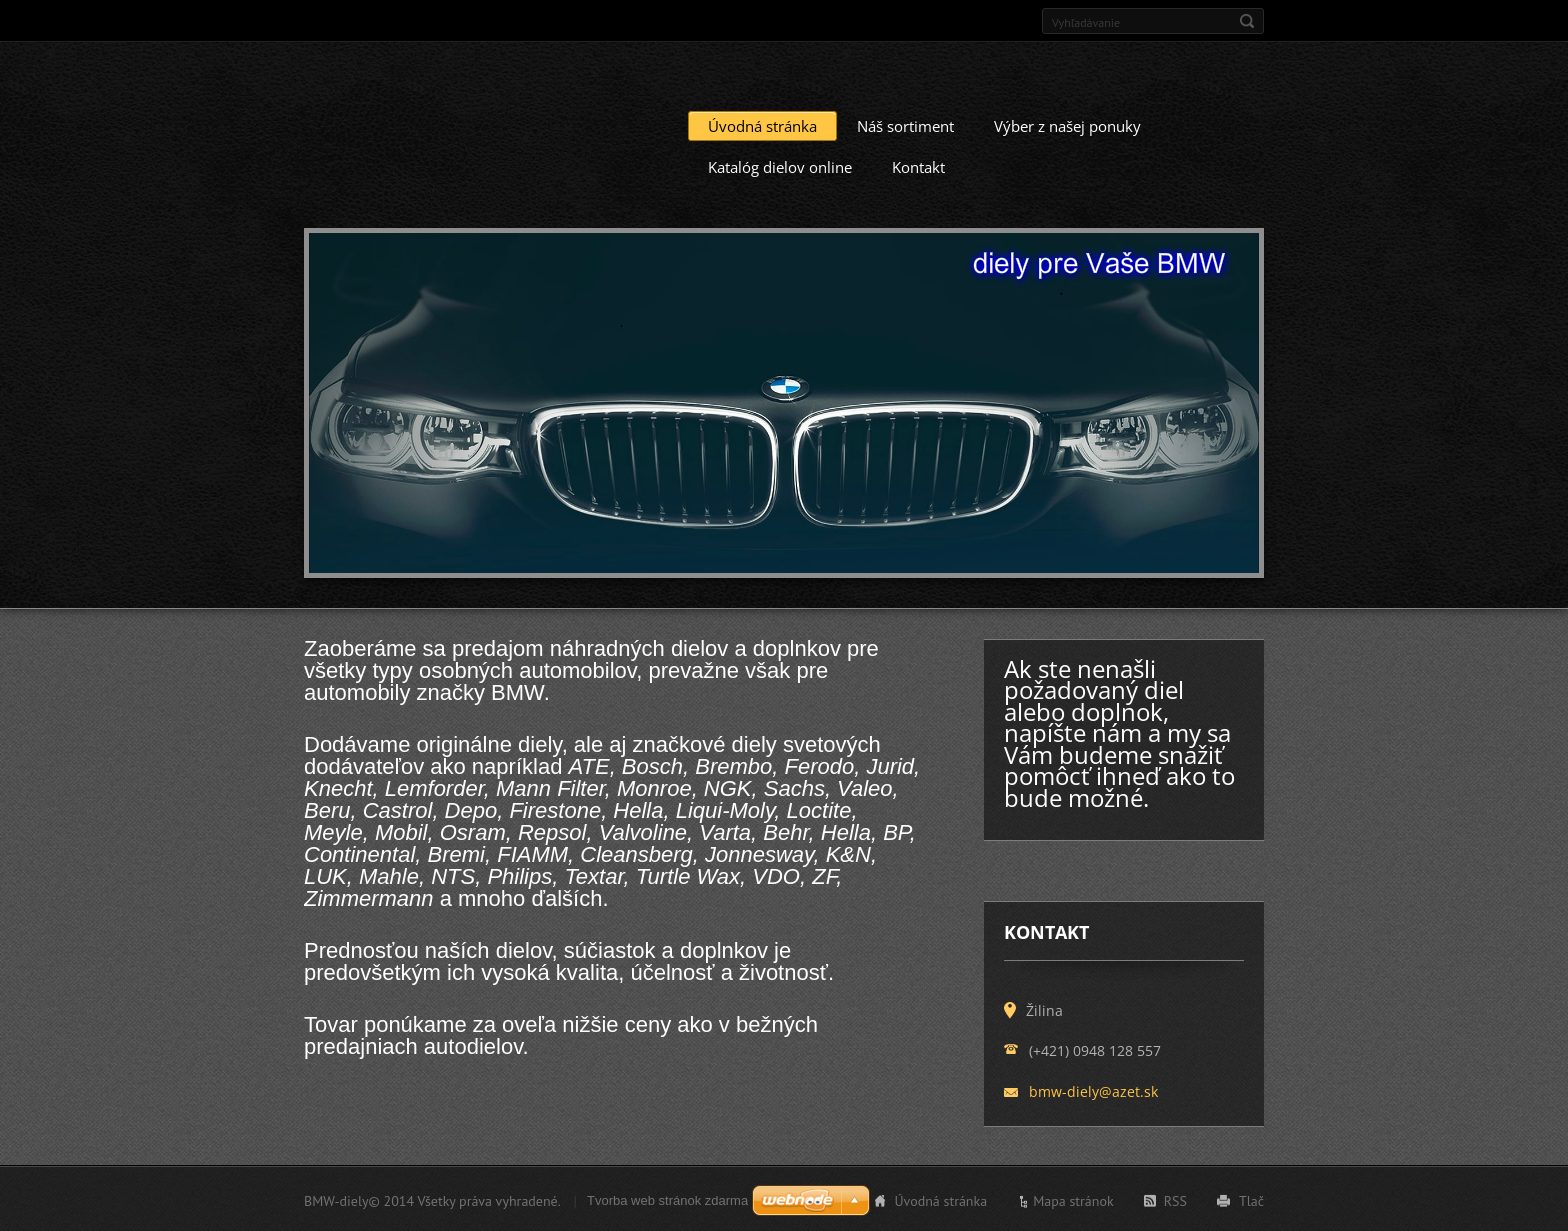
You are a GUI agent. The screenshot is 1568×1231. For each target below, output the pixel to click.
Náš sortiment (905, 124)
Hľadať (1247, 21)
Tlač (1251, 1199)
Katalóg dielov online (780, 165)
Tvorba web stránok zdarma (667, 1198)
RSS (1175, 1199)
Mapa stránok (1073, 1199)
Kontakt (918, 165)
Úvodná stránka (762, 124)
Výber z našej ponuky (1067, 124)
